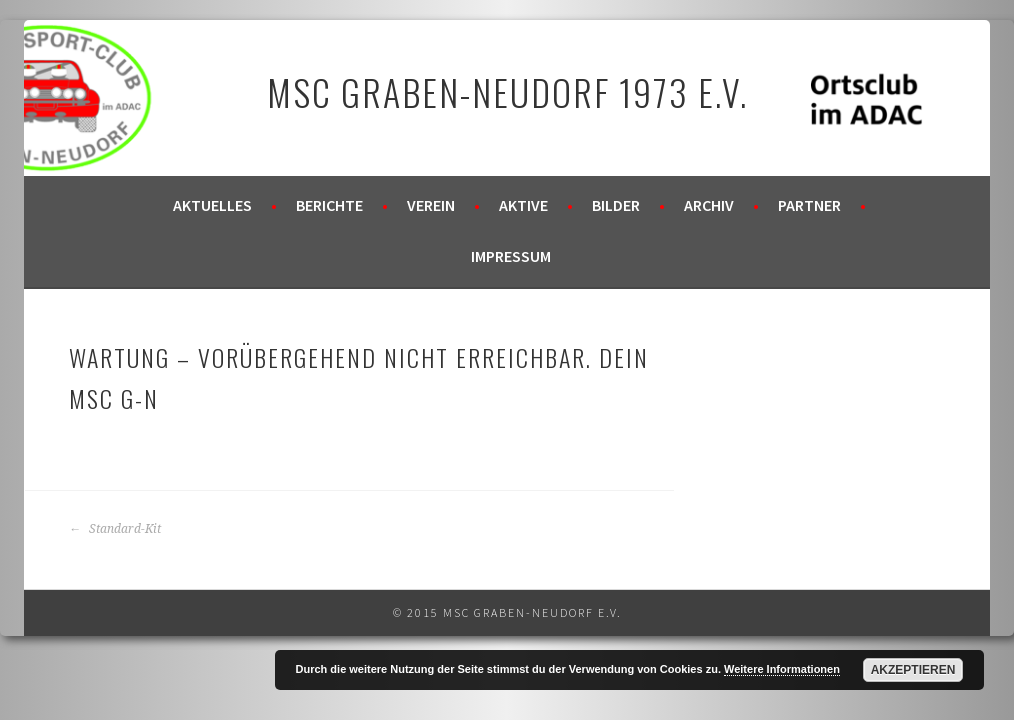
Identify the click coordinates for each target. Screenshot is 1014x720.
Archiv (709, 205)
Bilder (616, 205)
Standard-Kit (115, 529)
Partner (809, 205)
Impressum (511, 256)
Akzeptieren (913, 670)
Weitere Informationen (782, 669)
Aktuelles (212, 205)
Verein (431, 205)
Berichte (329, 205)
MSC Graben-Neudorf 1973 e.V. (507, 91)
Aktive (523, 205)
